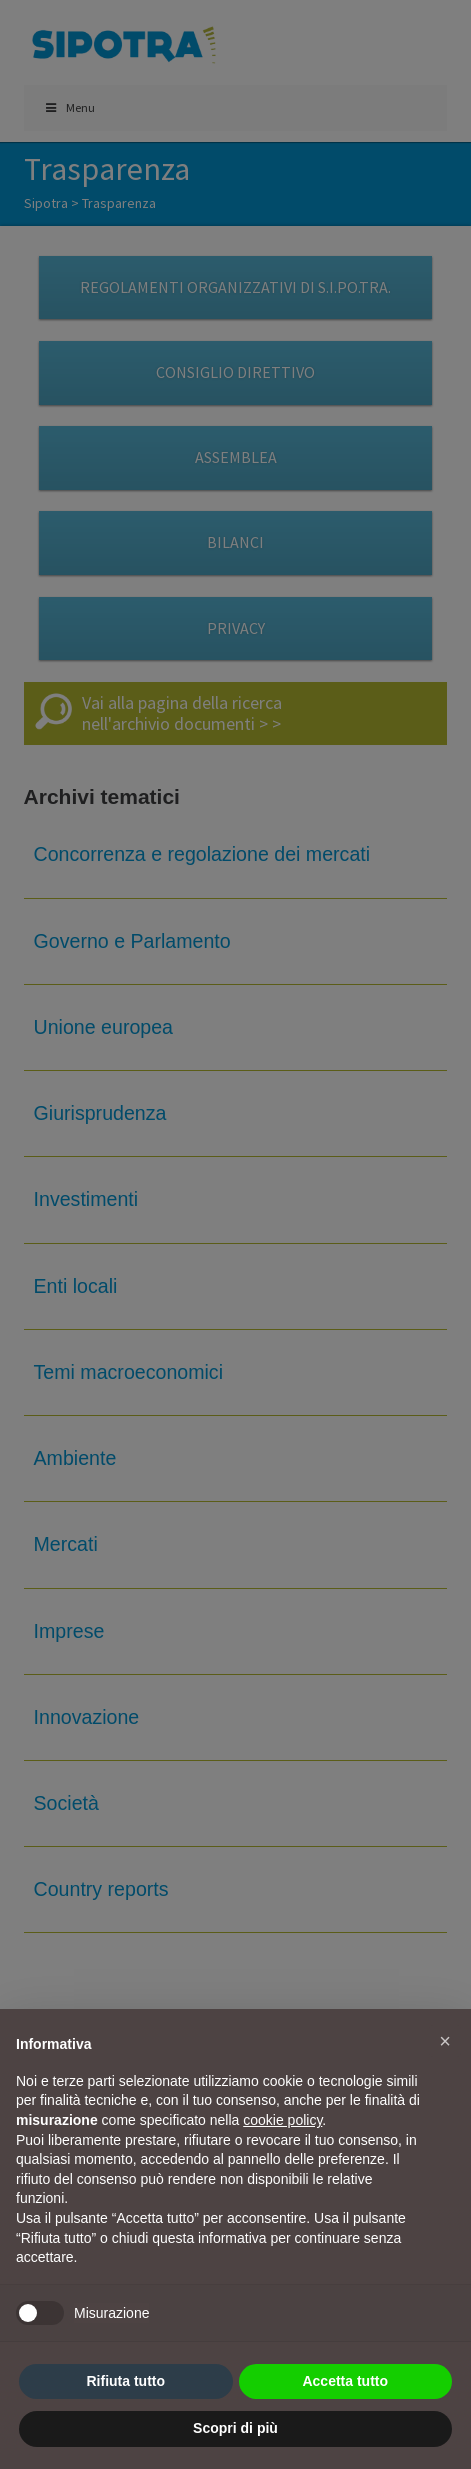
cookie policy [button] (282, 2120)
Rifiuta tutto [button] (125, 2381)
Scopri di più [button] (235, 2428)
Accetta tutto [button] (345, 2381)
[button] (445, 2041)
